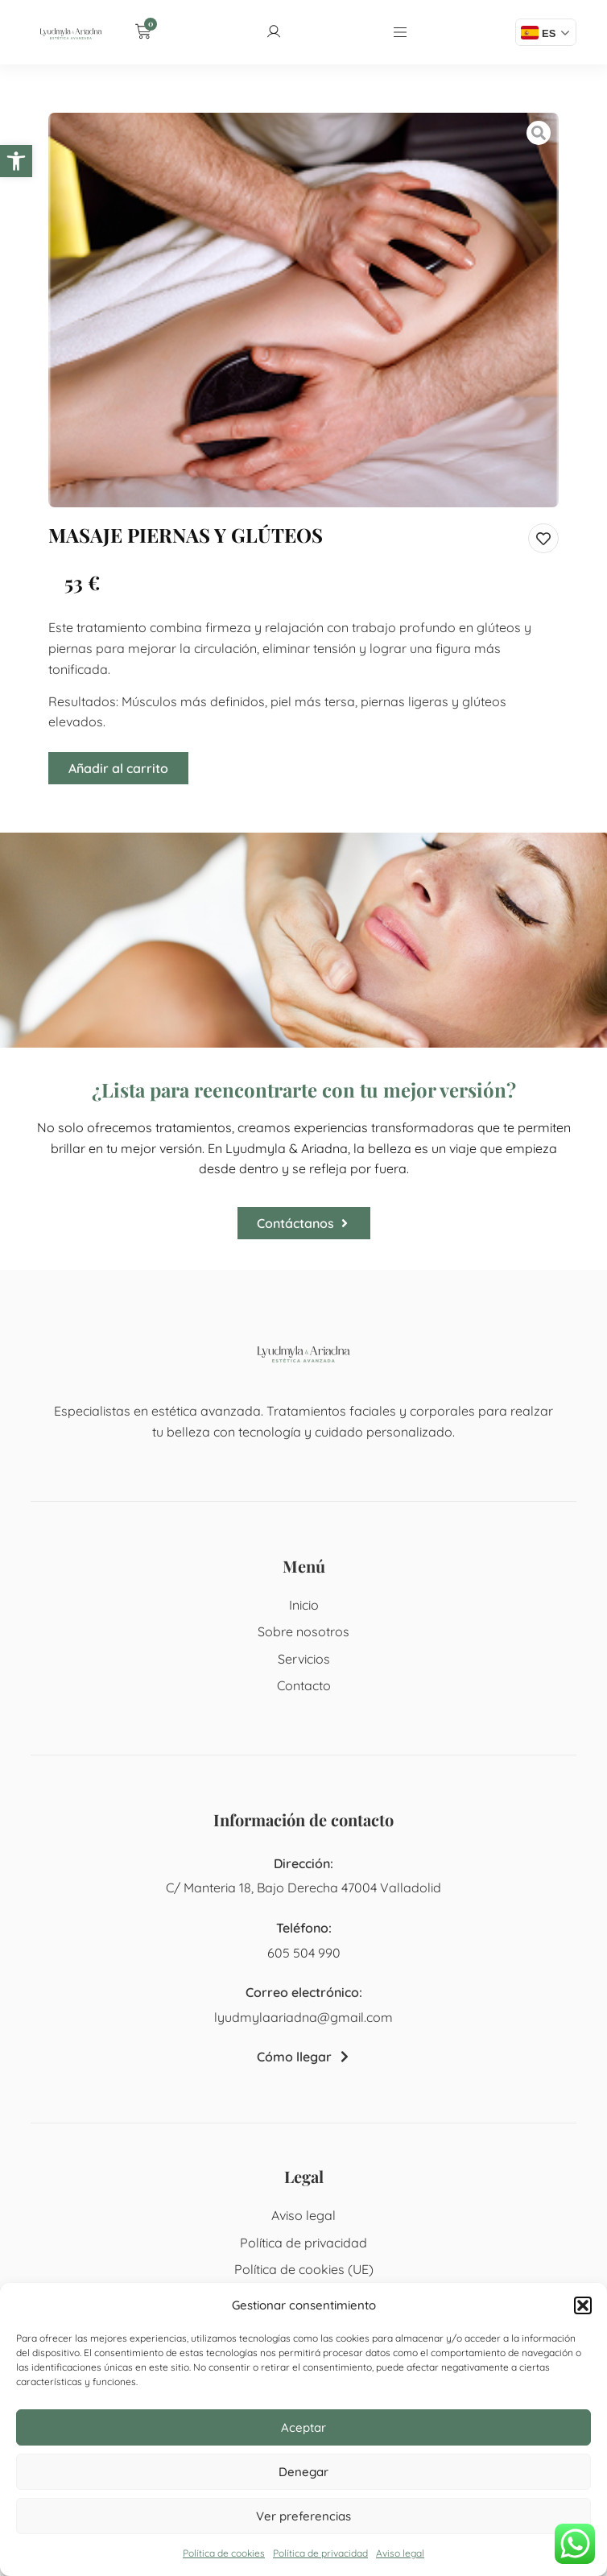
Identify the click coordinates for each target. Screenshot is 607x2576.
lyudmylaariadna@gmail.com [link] (303, 2017)
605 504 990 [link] (304, 1953)
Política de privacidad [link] (320, 2553)
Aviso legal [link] (400, 2553)
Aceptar (303, 2427)
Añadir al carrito (118, 768)
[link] (16, 161)
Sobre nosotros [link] (303, 1631)
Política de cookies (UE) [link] (304, 2269)
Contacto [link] (304, 1685)
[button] (583, 2305)
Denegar (303, 2471)
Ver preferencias (303, 2516)
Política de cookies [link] (224, 2553)
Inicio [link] (304, 1605)
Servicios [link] (304, 1659)
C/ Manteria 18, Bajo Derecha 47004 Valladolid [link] (303, 1887)
